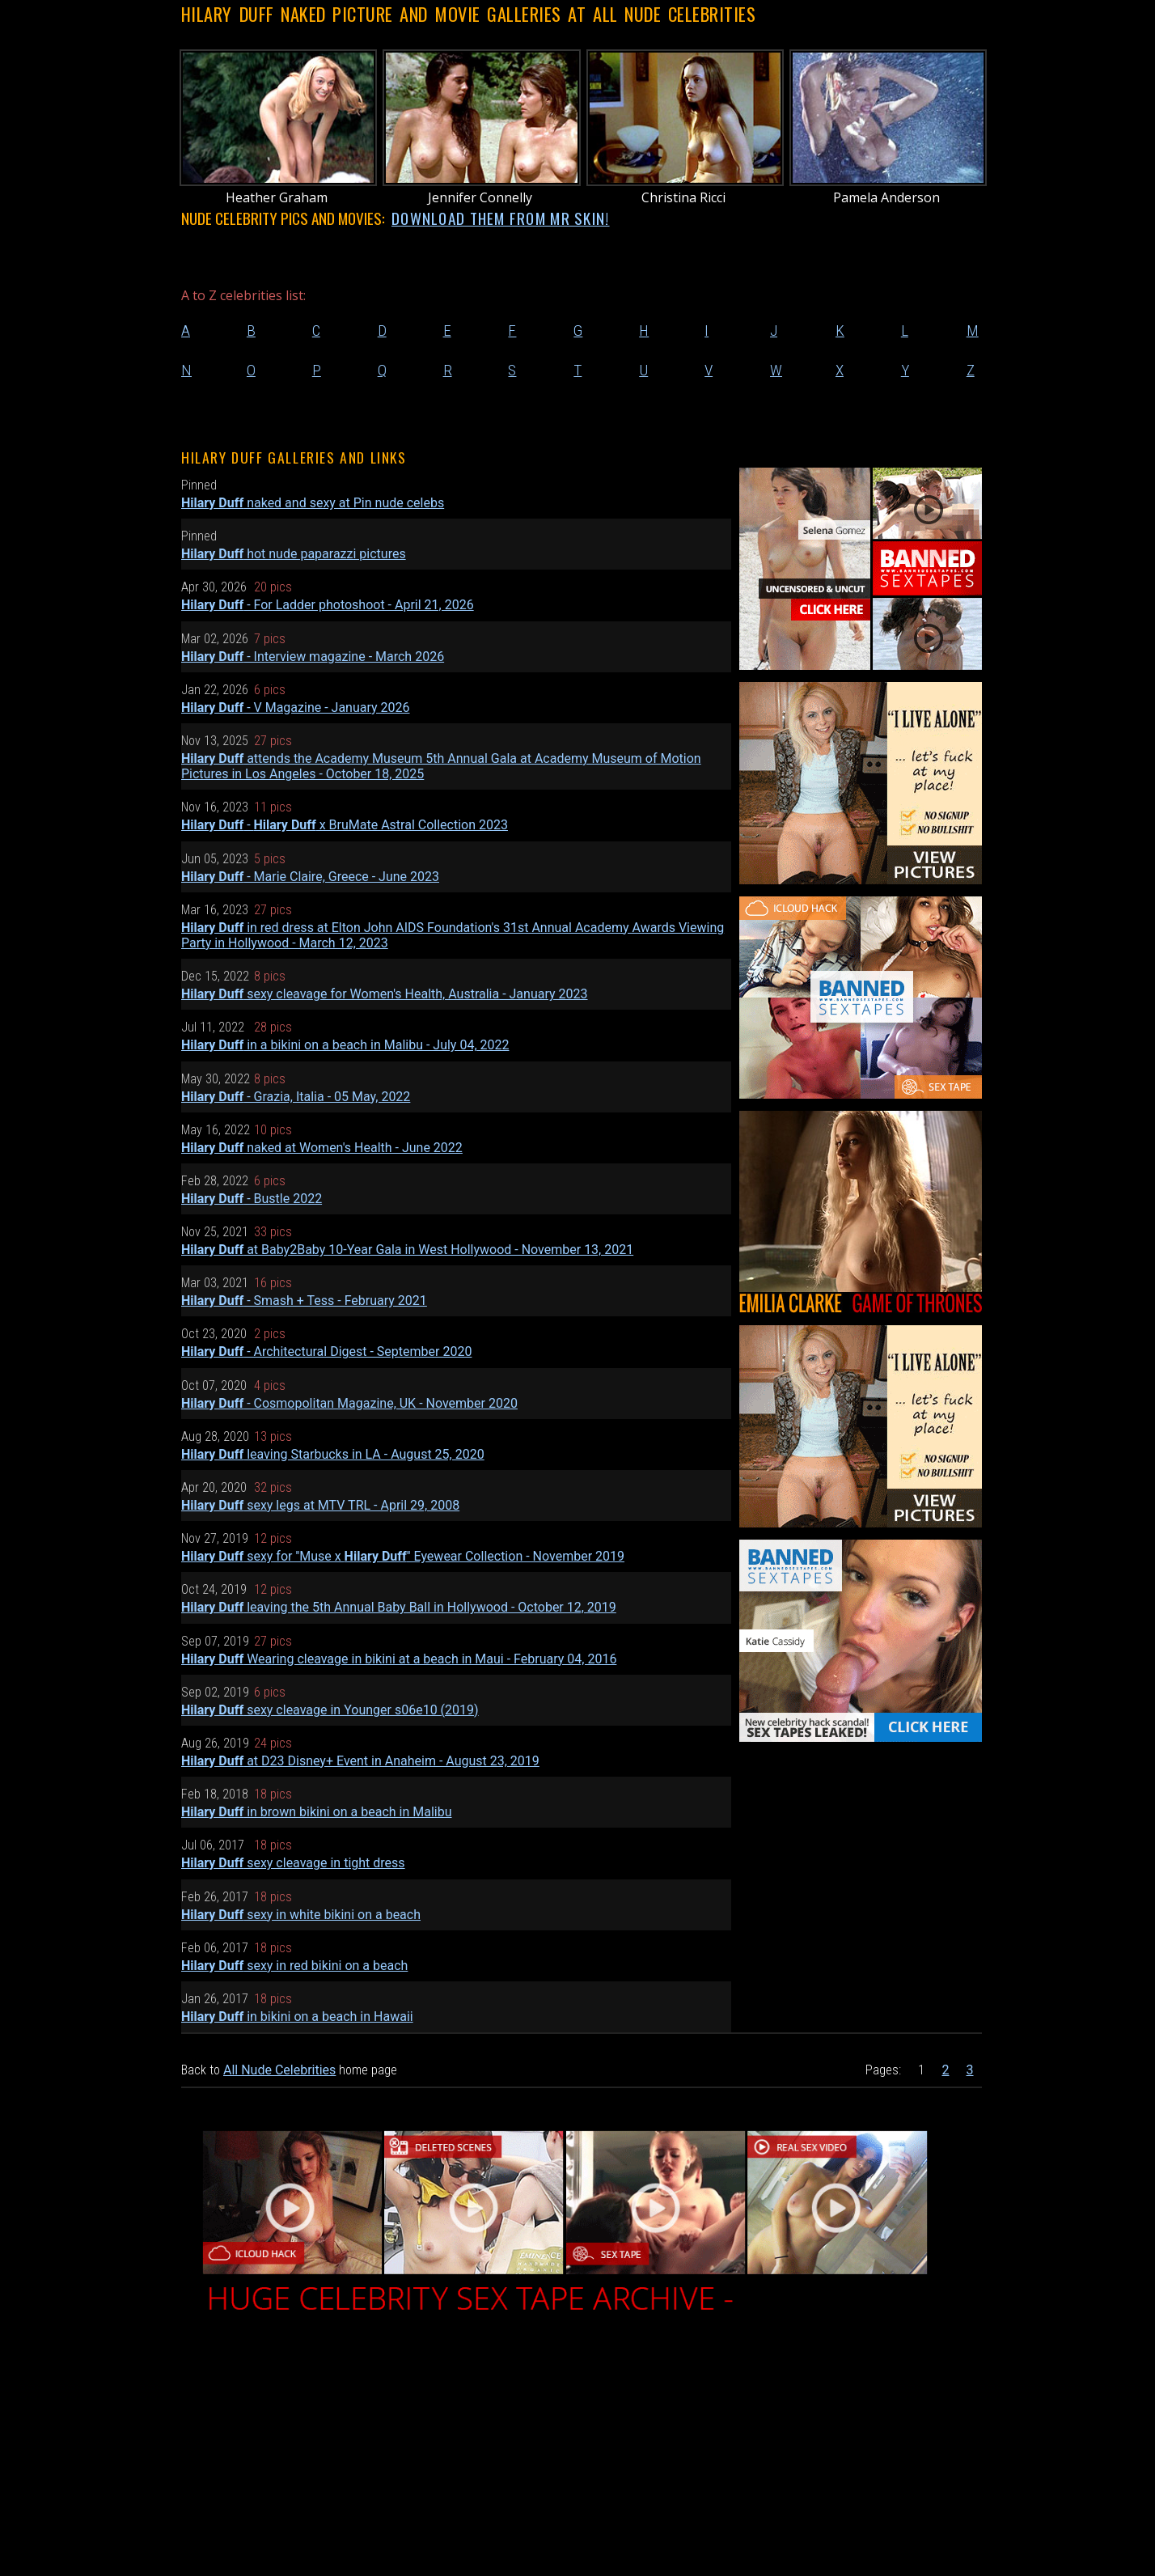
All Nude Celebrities (279, 2070)
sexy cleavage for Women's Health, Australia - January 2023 (384, 994)
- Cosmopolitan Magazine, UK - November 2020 (349, 1403)
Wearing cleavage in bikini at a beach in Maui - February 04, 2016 (398, 1659)
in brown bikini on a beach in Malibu (316, 1812)
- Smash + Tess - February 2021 (304, 1300)
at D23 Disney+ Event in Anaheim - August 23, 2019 (360, 1761)
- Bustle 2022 (251, 1198)
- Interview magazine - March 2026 (312, 656)
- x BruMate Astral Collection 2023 (344, 825)
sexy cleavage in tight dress (293, 1863)
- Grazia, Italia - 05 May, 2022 (295, 1096)
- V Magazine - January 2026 (295, 707)
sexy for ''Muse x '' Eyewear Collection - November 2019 (402, 1556)
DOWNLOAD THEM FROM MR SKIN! (500, 218)
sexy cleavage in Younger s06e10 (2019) (330, 1710)
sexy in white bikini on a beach (301, 1914)
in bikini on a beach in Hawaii (297, 2016)
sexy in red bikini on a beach (294, 1965)
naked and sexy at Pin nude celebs (312, 503)
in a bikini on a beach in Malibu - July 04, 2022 (345, 1045)
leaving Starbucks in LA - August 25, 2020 (332, 1454)
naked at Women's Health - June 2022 (322, 1147)
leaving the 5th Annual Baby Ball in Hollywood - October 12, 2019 (398, 1607)
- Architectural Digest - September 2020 (326, 1351)
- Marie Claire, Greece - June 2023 (310, 876)
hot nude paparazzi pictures (293, 553)
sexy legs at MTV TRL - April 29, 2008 (320, 1505)
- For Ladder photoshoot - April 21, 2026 (327, 604)
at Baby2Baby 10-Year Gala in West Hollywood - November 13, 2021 (407, 1249)
